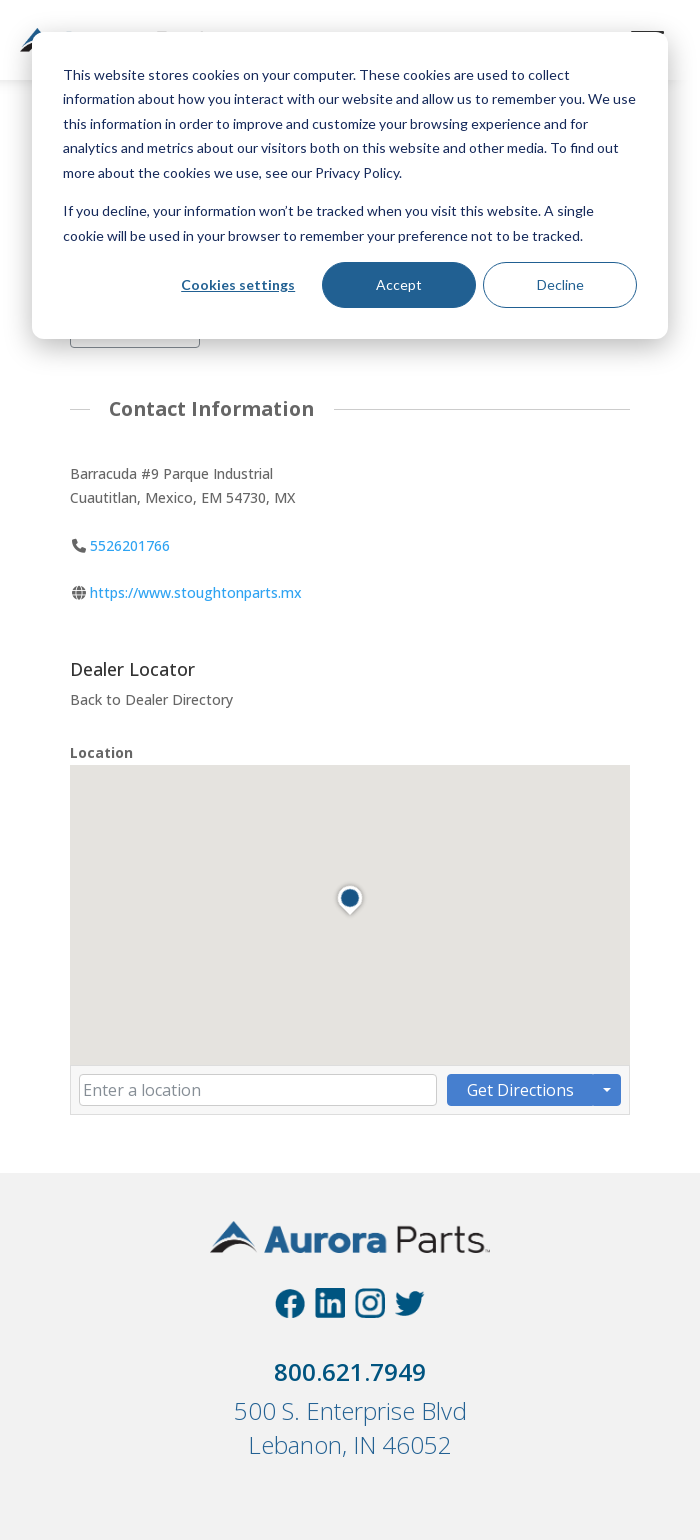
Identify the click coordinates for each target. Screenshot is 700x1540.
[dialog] (350, 185)
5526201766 (130, 545)
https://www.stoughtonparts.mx (196, 593)
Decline (560, 284)
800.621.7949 (350, 1371)
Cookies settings (238, 284)
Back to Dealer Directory (151, 699)
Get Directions (520, 1090)
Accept (399, 284)
